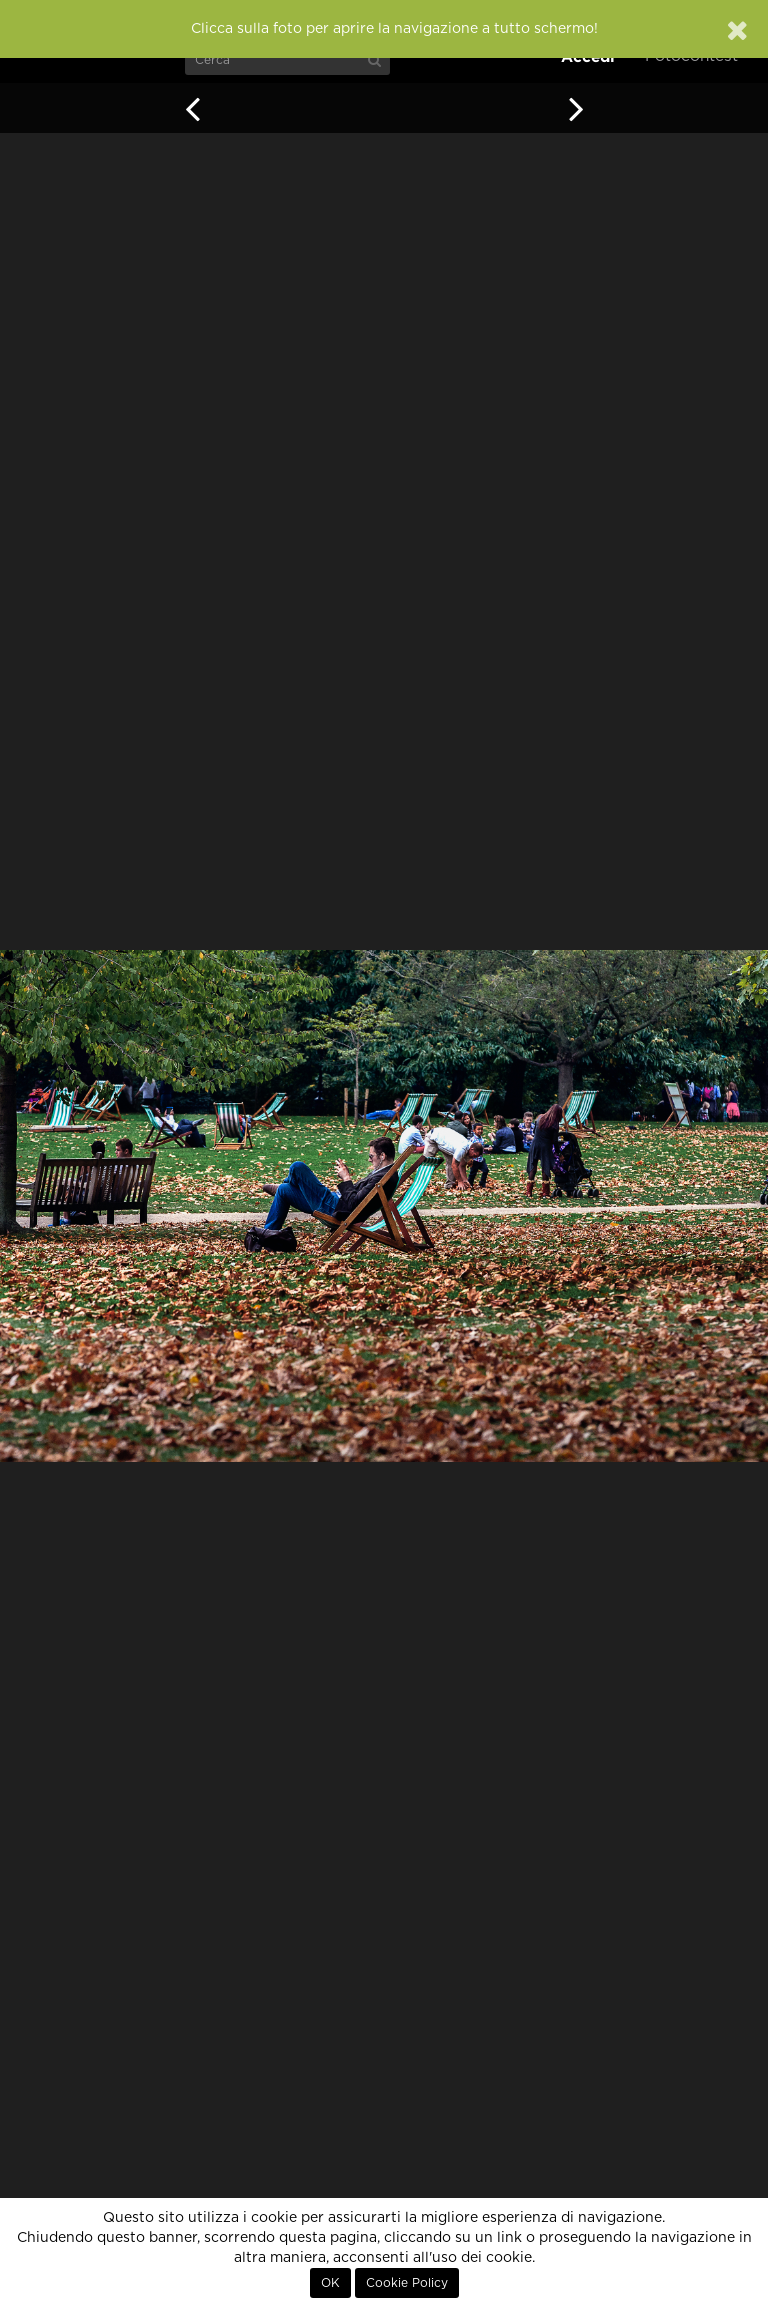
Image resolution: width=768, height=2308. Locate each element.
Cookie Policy (407, 2283)
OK (330, 2283)
